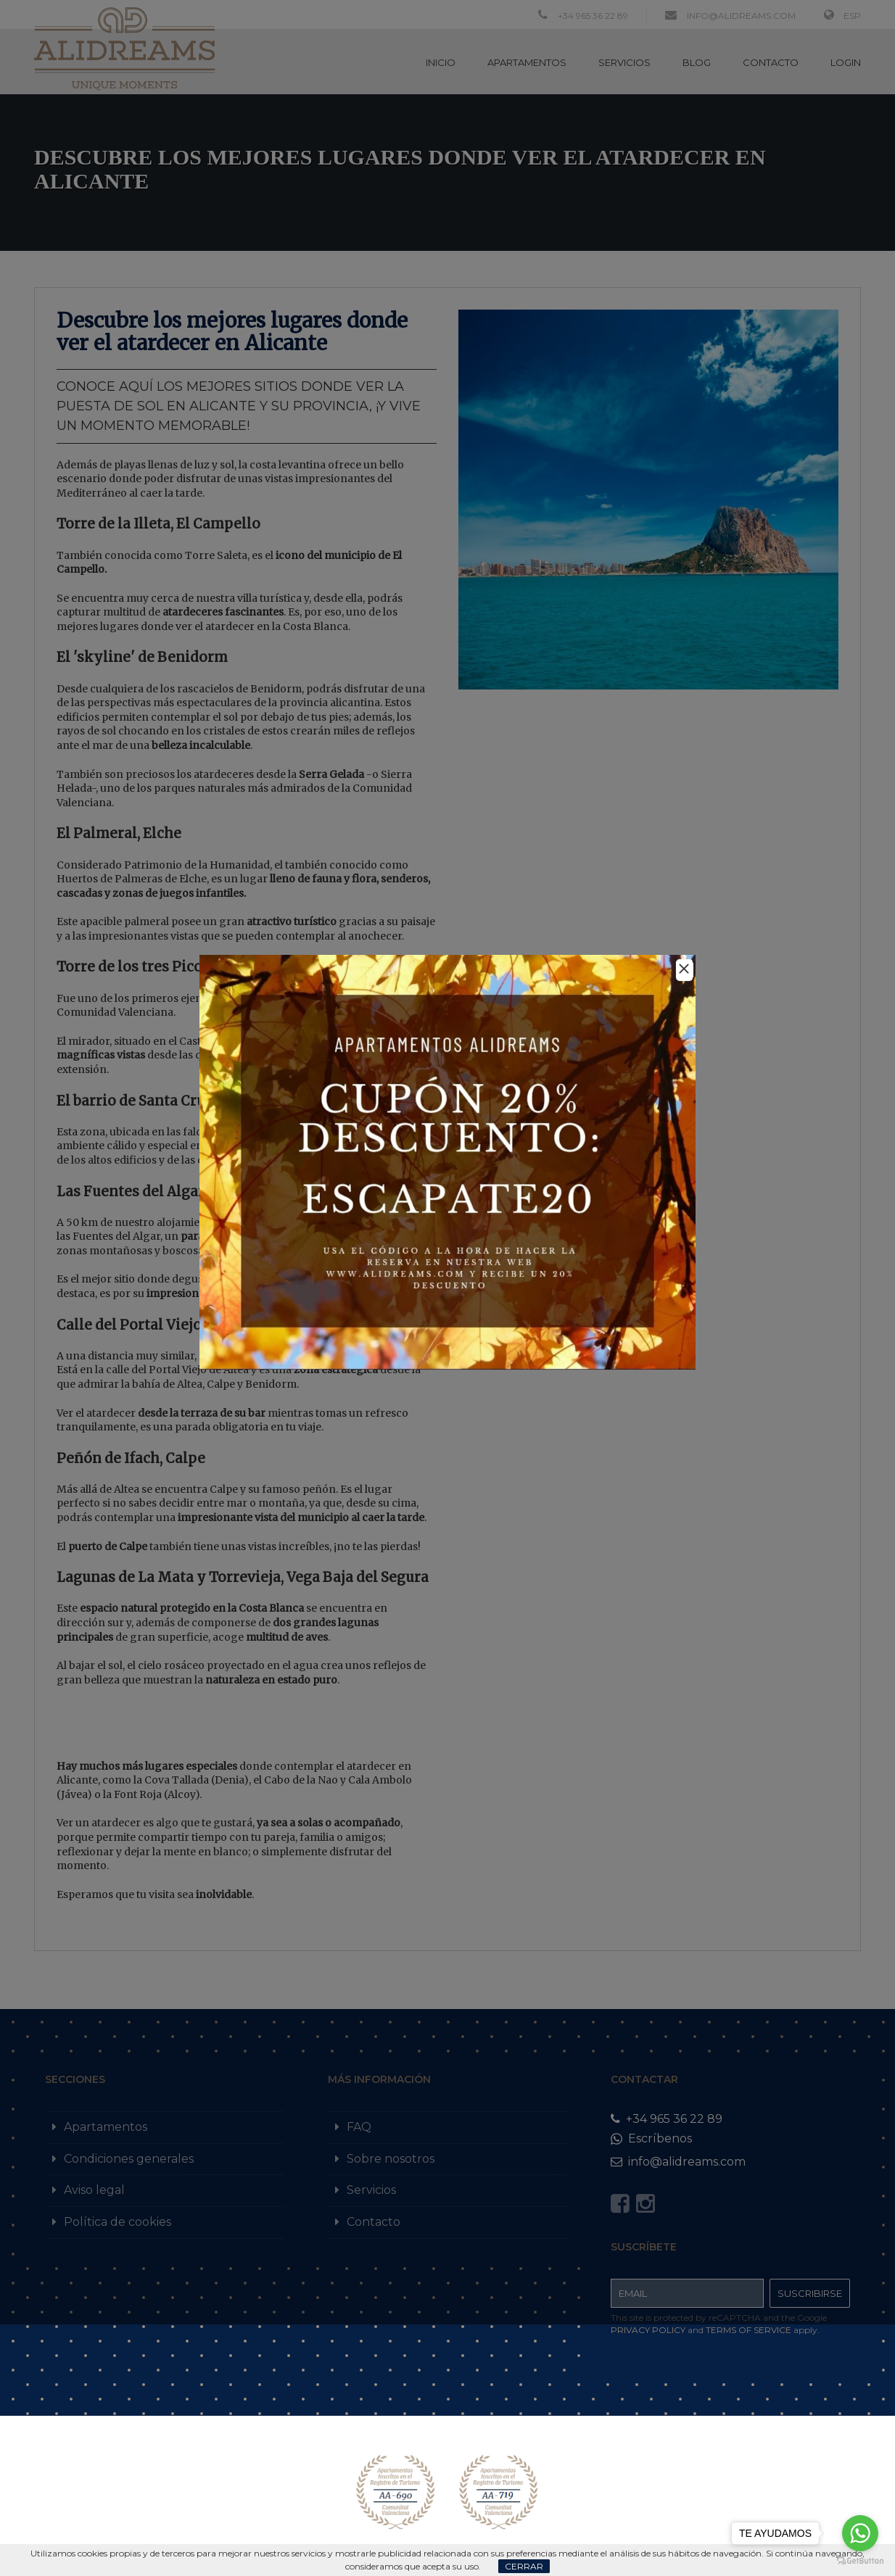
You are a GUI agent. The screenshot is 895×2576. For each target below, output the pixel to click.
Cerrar (524, 2566)
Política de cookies (117, 2222)
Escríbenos (651, 2138)
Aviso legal (94, 2190)
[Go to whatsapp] (860, 2533)
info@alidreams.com (678, 2162)
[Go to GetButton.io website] (860, 2561)
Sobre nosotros (390, 2159)
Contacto (373, 2222)
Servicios (371, 2190)
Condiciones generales (129, 2159)
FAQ (359, 2127)
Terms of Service (748, 2329)
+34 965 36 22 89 (666, 2119)
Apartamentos (105, 2127)
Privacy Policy (648, 2329)
